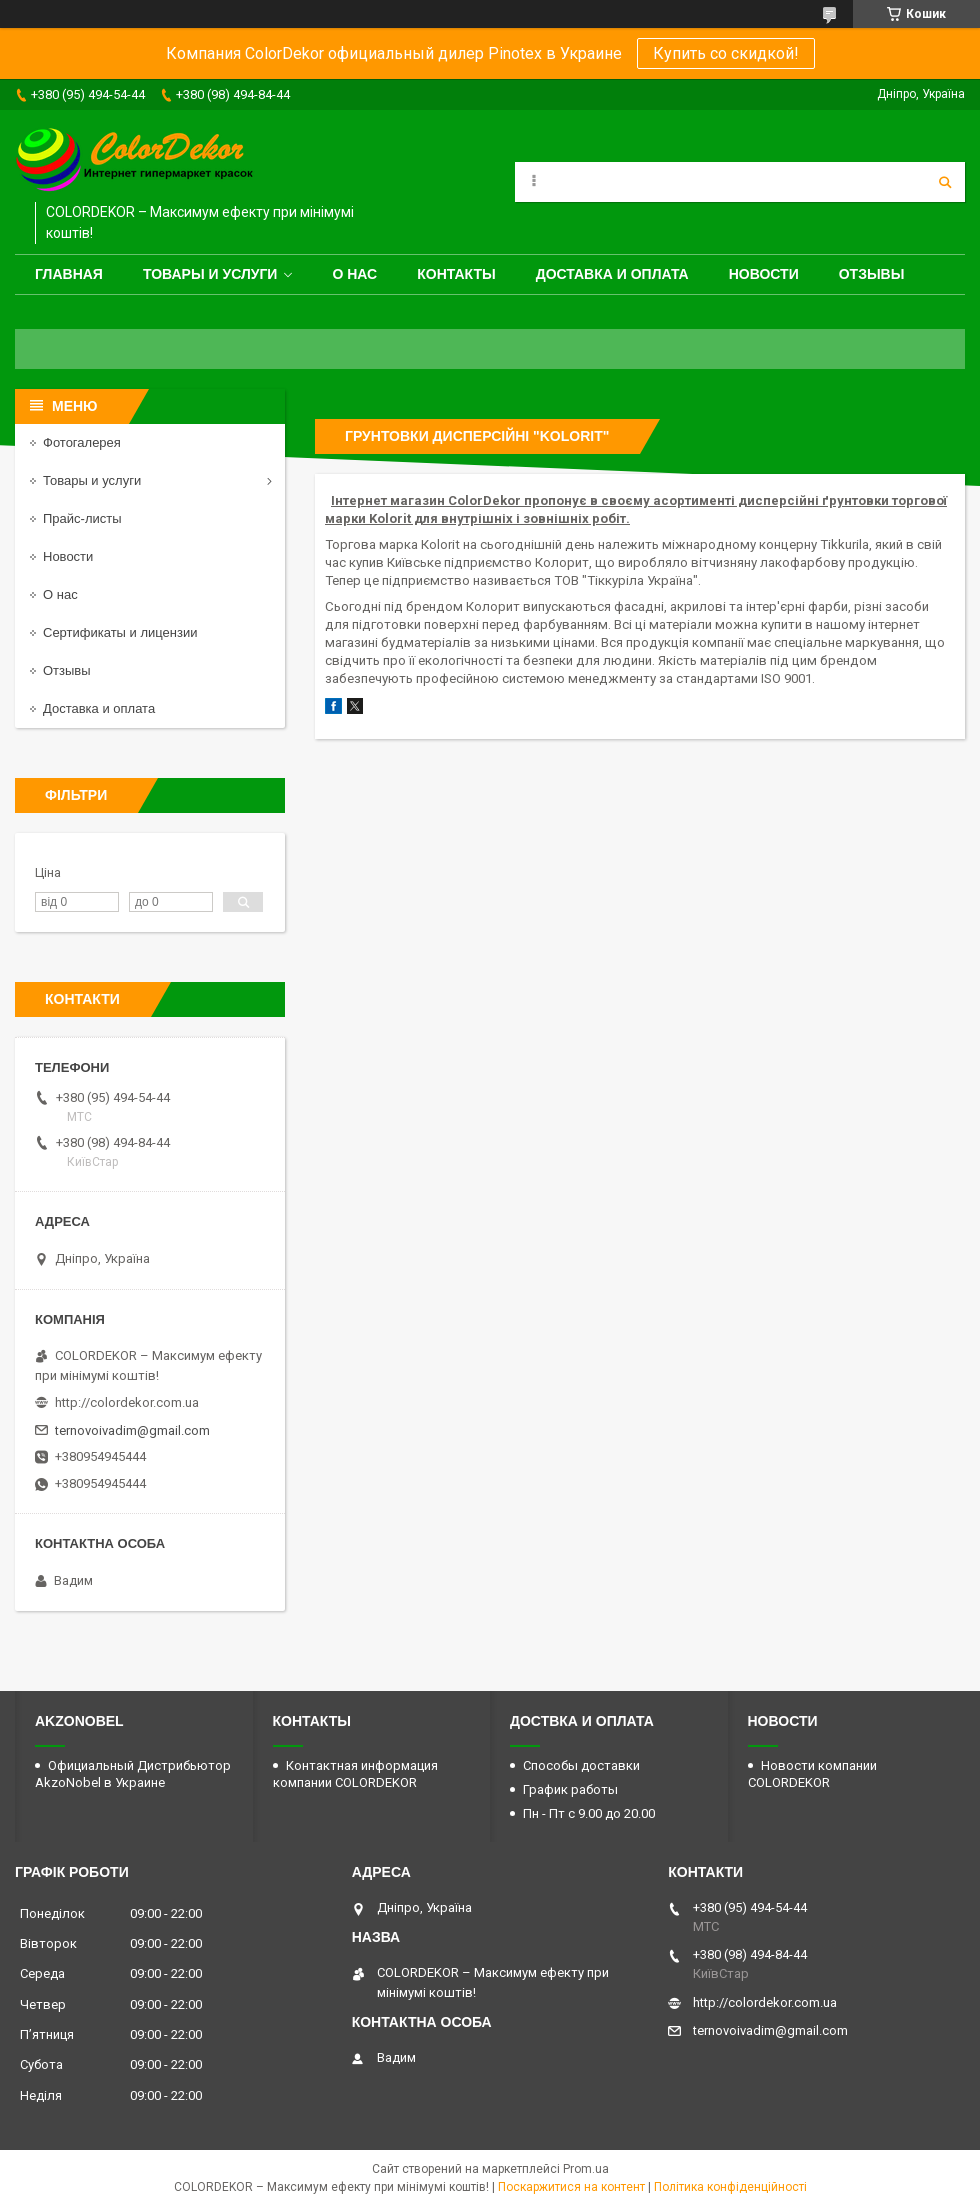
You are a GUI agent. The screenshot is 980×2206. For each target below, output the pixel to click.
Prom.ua (586, 2169)
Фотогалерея (82, 442)
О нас (354, 274)
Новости (764, 274)
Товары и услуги (210, 274)
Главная (69, 274)
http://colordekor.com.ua (127, 1402)
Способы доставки (581, 1765)
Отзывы (872, 274)
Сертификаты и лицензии (120, 632)
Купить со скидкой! (726, 53)
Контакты (456, 274)
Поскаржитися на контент (571, 2187)
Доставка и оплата (612, 274)
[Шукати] (945, 182)
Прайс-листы (82, 518)
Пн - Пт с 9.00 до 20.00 (589, 1813)
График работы (570, 1789)
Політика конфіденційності (730, 2187)
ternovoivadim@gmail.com (132, 1430)
